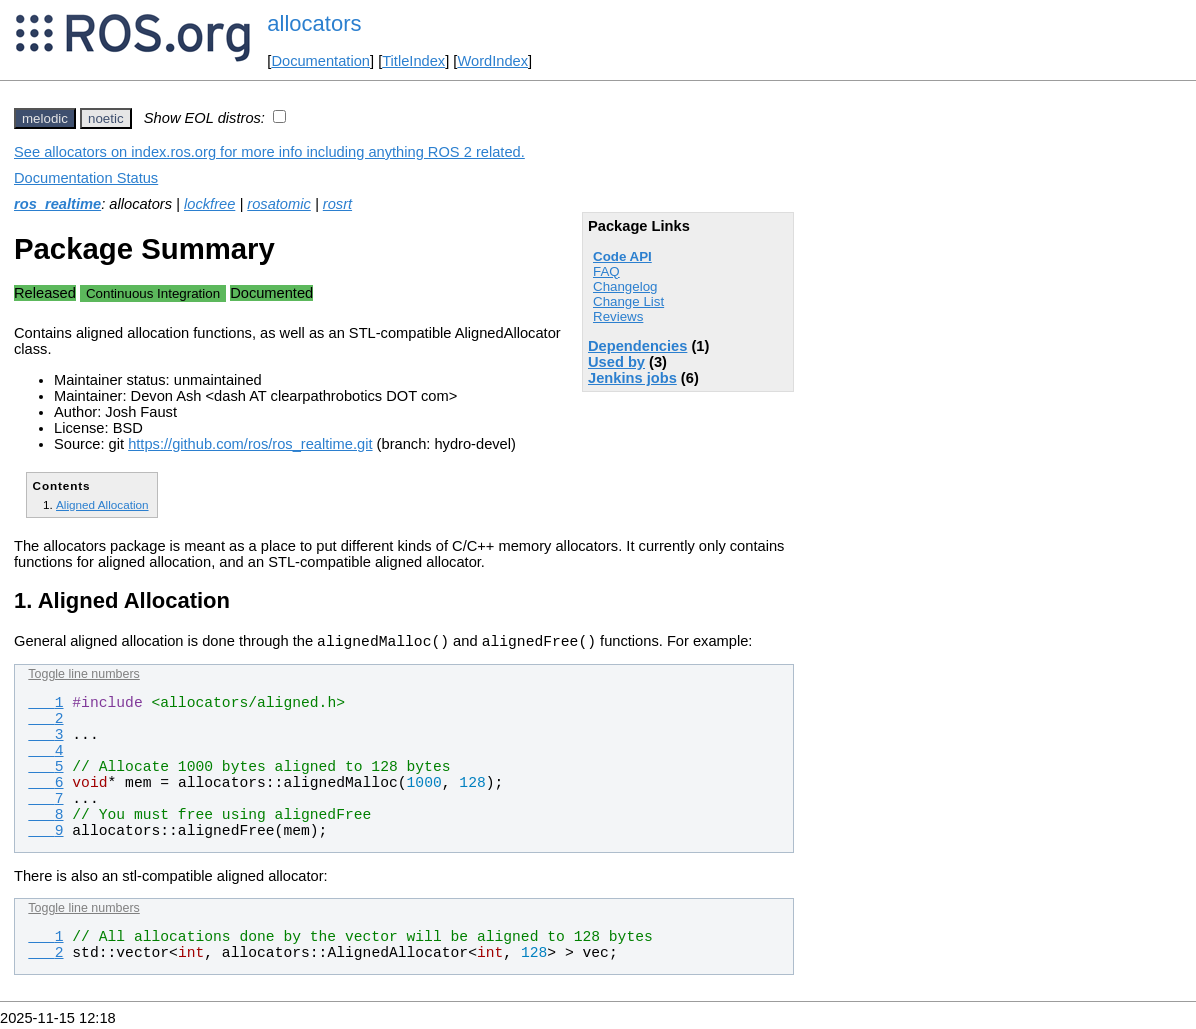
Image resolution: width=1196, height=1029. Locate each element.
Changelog (625, 286)
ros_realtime (57, 204)
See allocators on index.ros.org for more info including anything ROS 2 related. (269, 152)
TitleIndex (413, 61)
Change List (628, 301)
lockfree (209, 204)
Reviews (618, 316)
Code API (622, 256)
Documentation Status (86, 178)
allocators (314, 23)
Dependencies (637, 346)
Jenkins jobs (632, 378)
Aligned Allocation (102, 504)
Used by (616, 362)
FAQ (606, 271)
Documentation (320, 61)
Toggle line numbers (83, 677)
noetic (106, 118)
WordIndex (492, 61)
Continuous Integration (153, 293)
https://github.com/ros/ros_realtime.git (250, 444)
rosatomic (279, 204)
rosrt (337, 204)
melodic (45, 118)
